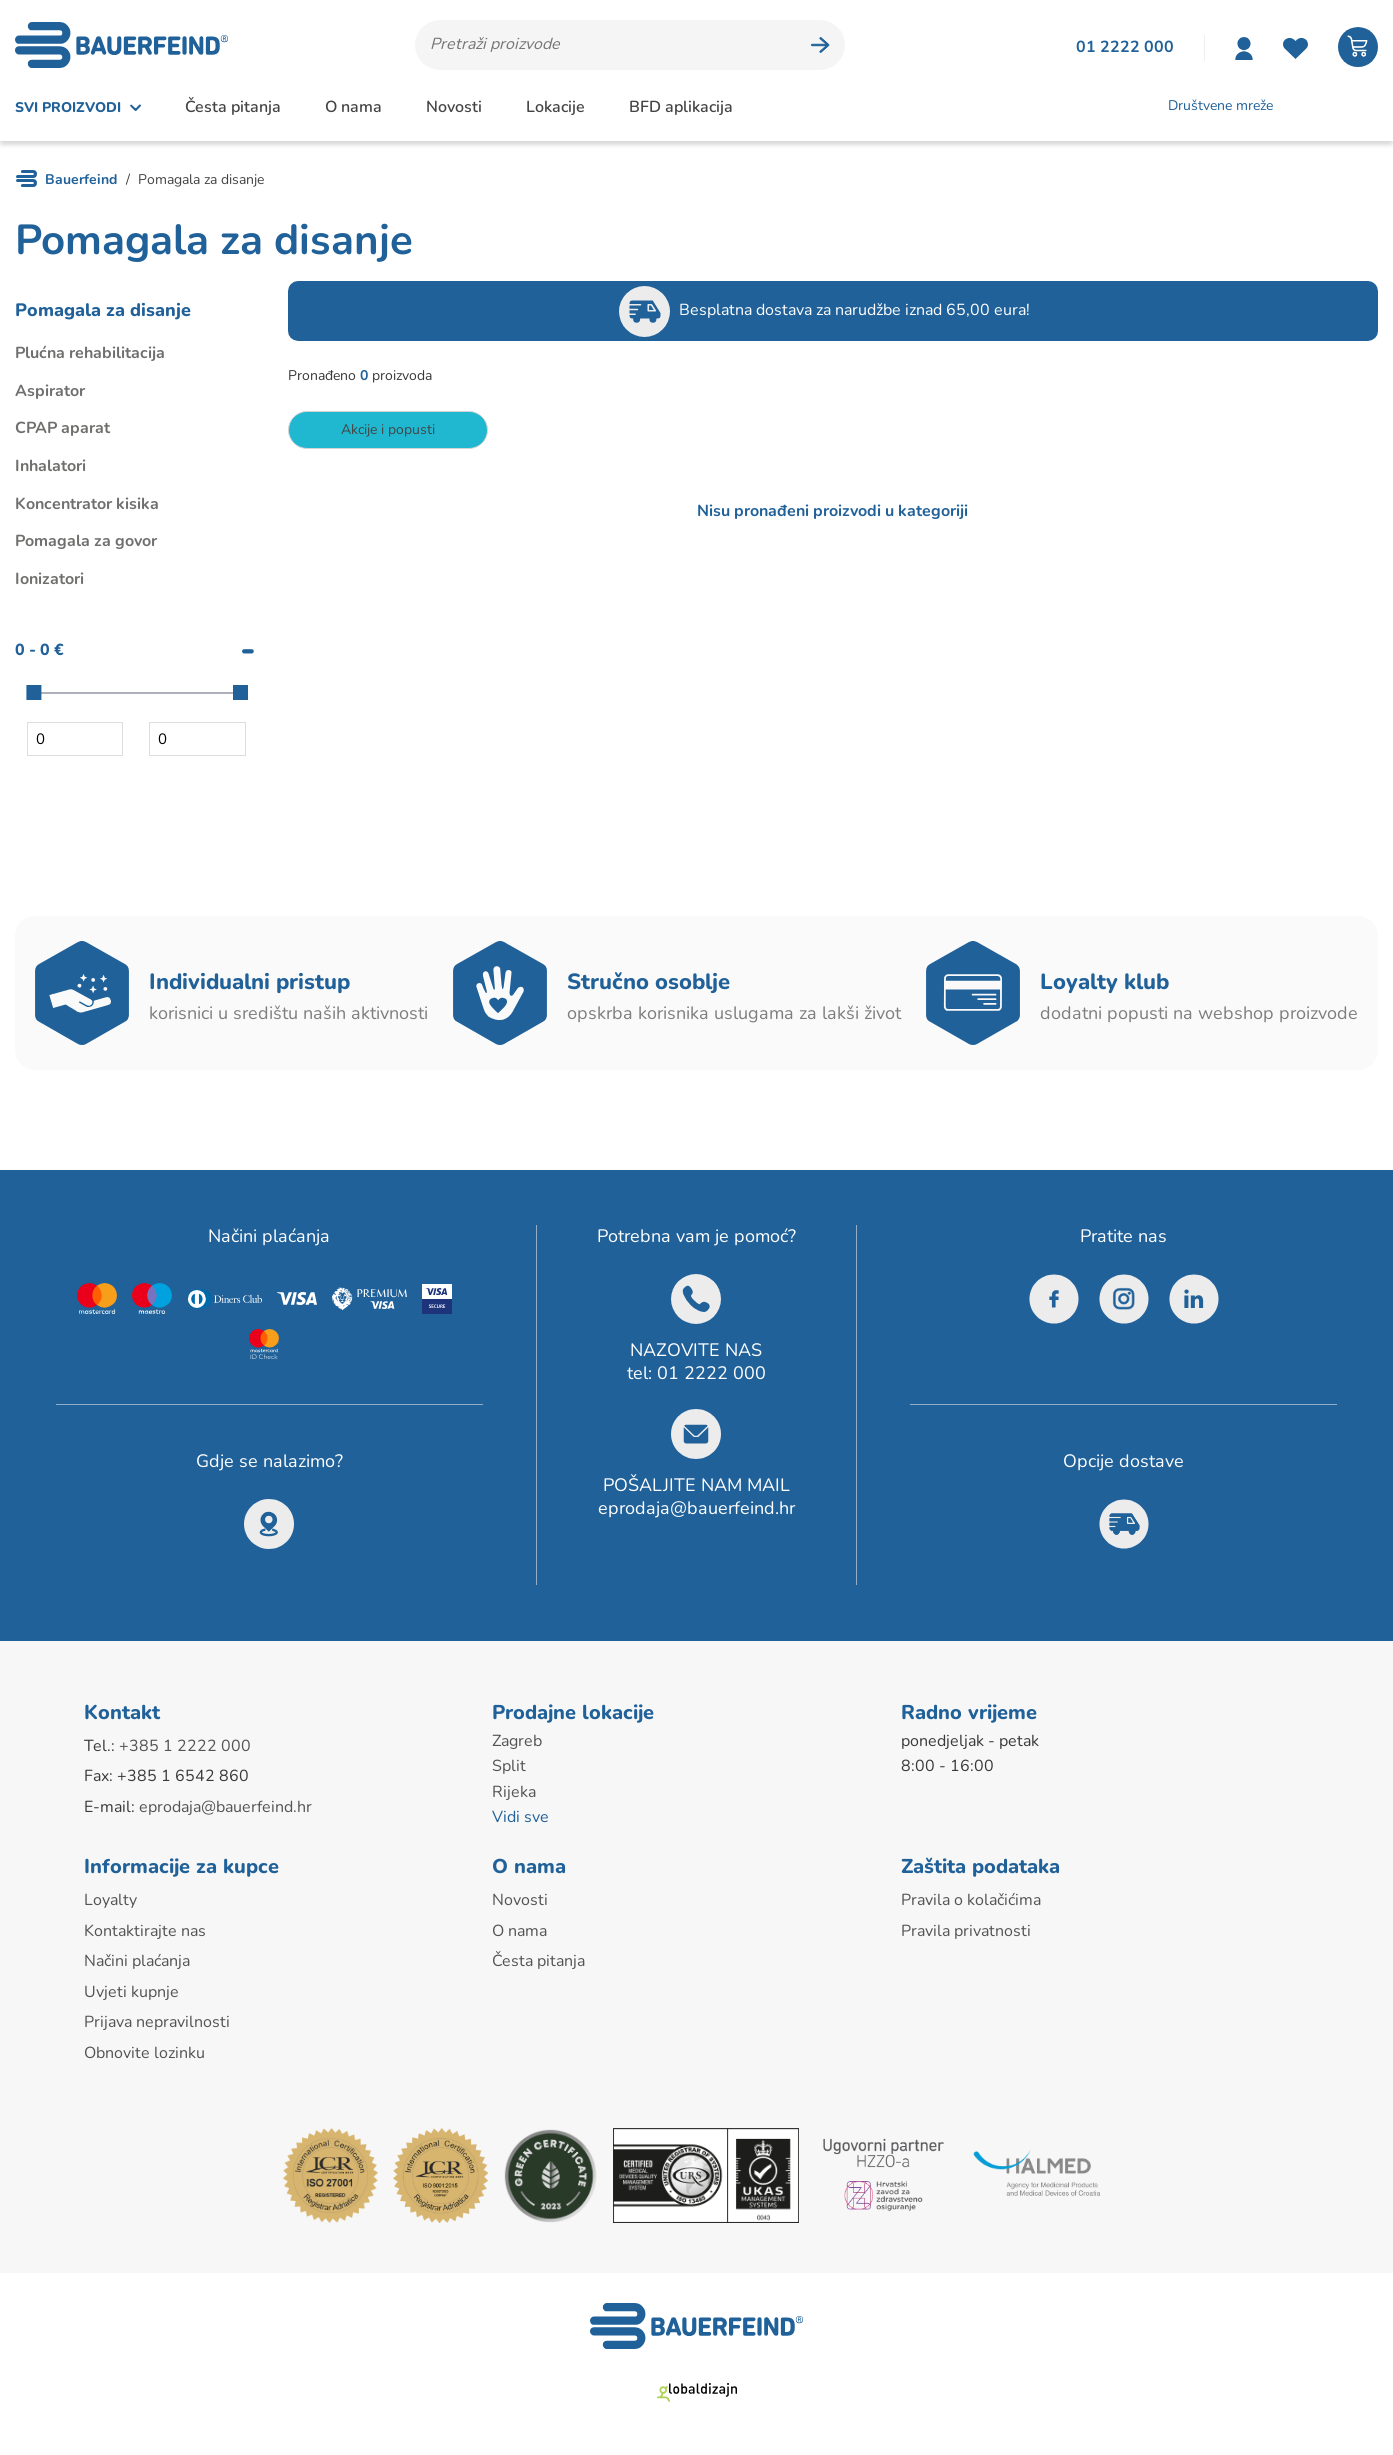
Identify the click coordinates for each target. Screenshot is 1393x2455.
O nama (353, 107)
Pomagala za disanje (103, 310)
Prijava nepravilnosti (157, 2022)
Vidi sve (520, 1817)
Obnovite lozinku (144, 2053)
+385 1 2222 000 (185, 1746)
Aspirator (50, 391)
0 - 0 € (39, 650)
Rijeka (514, 1792)
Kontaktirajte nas (145, 1931)
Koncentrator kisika (87, 504)
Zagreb (517, 1741)
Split (509, 1766)
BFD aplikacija (681, 107)
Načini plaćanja (137, 1961)
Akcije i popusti (388, 429)
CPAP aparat (62, 428)
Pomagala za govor (86, 541)
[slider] (33, 692)
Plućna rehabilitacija (90, 353)
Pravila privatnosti (966, 1931)
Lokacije (555, 107)
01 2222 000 (711, 1373)
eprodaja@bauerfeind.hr (696, 1508)
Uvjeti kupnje (131, 1992)
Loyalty (110, 1900)
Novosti (454, 107)
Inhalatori (50, 466)
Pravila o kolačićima (971, 1900)
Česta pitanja (233, 107)
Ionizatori (49, 579)
